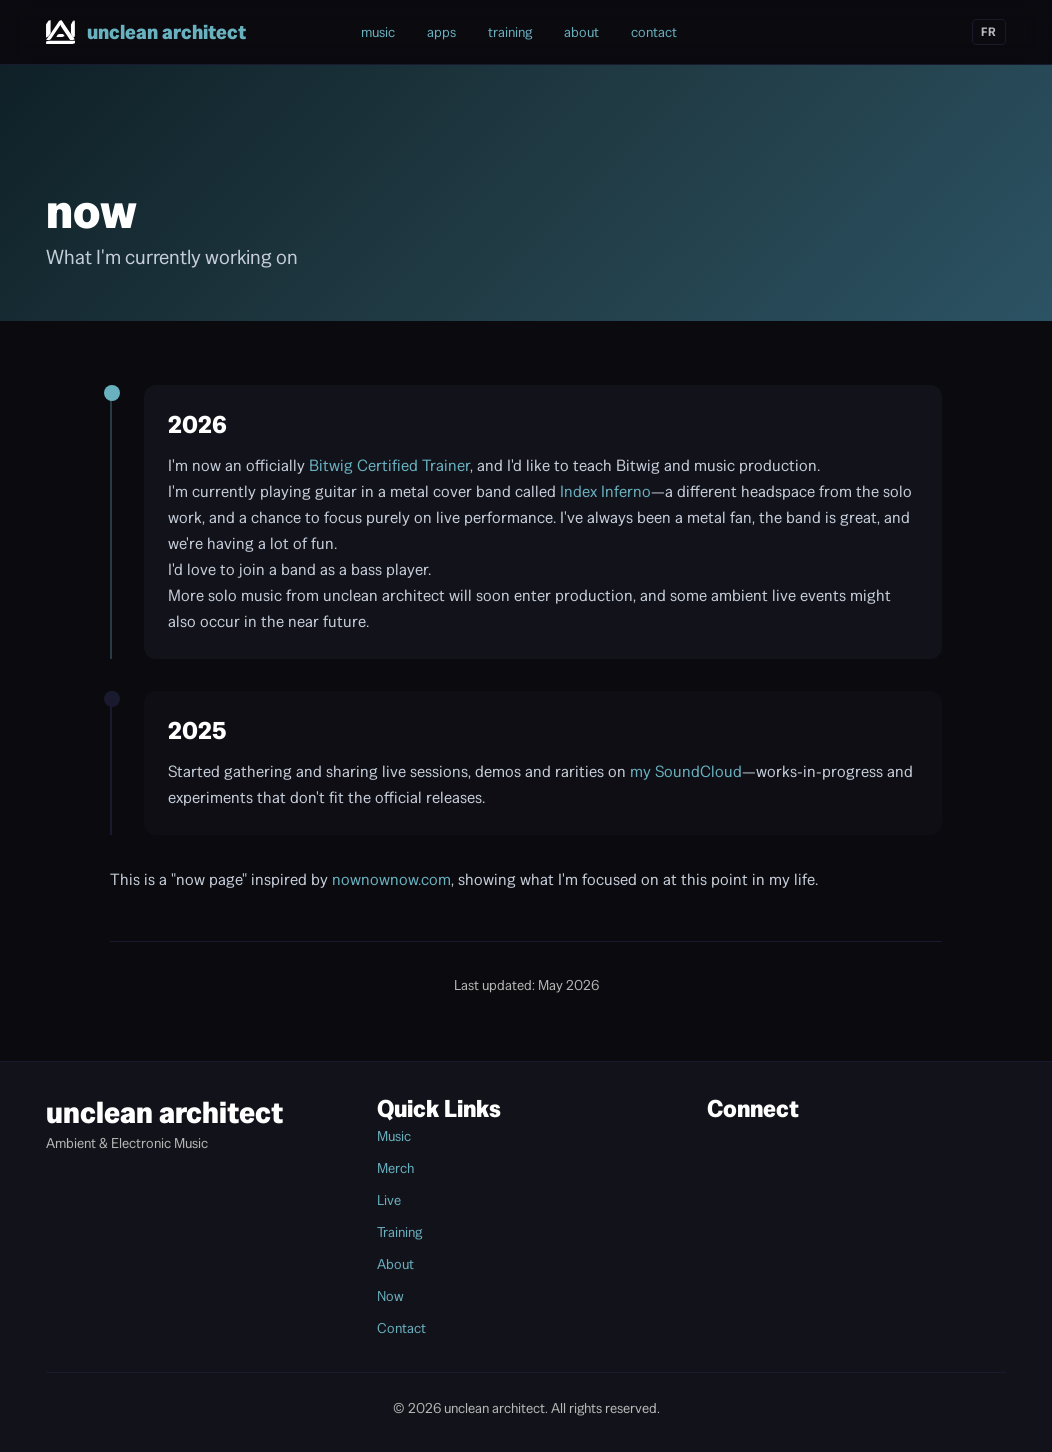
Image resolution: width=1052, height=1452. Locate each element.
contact (654, 32)
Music (394, 1136)
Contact (401, 1328)
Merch (395, 1168)
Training (399, 1232)
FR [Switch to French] (989, 32)
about (581, 32)
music (378, 32)
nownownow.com (391, 879)
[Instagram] (838, 32)
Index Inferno (605, 491)
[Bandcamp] (802, 32)
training (510, 32)
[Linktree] (946, 32)
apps (441, 32)
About (395, 1264)
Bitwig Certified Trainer (389, 465)
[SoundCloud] (910, 32)
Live (389, 1200)
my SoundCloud (686, 771)
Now (390, 1296)
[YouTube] (874, 32)
